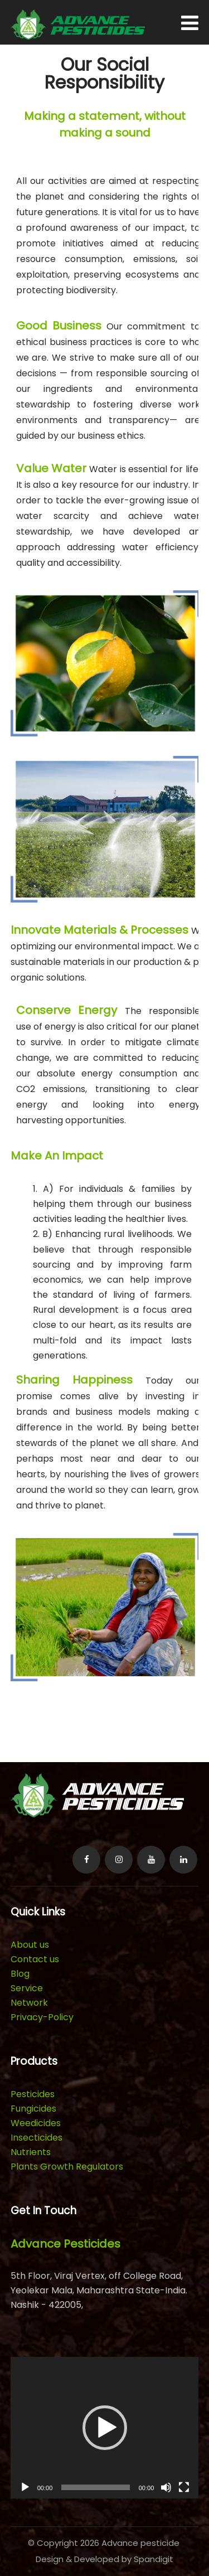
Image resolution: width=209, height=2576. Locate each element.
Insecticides (36, 2137)
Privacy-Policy (42, 2017)
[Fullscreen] (183, 2487)
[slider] (95, 2487)
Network (29, 2002)
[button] (104, 2427)
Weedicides (36, 2123)
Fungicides (33, 2108)
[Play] (25, 2487)
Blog (20, 1973)
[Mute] (166, 2487)
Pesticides (33, 2094)
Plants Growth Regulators (67, 2166)
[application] (105, 2427)
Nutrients (31, 2152)
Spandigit (153, 2559)
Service (27, 1988)
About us (30, 1944)
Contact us (35, 1959)
